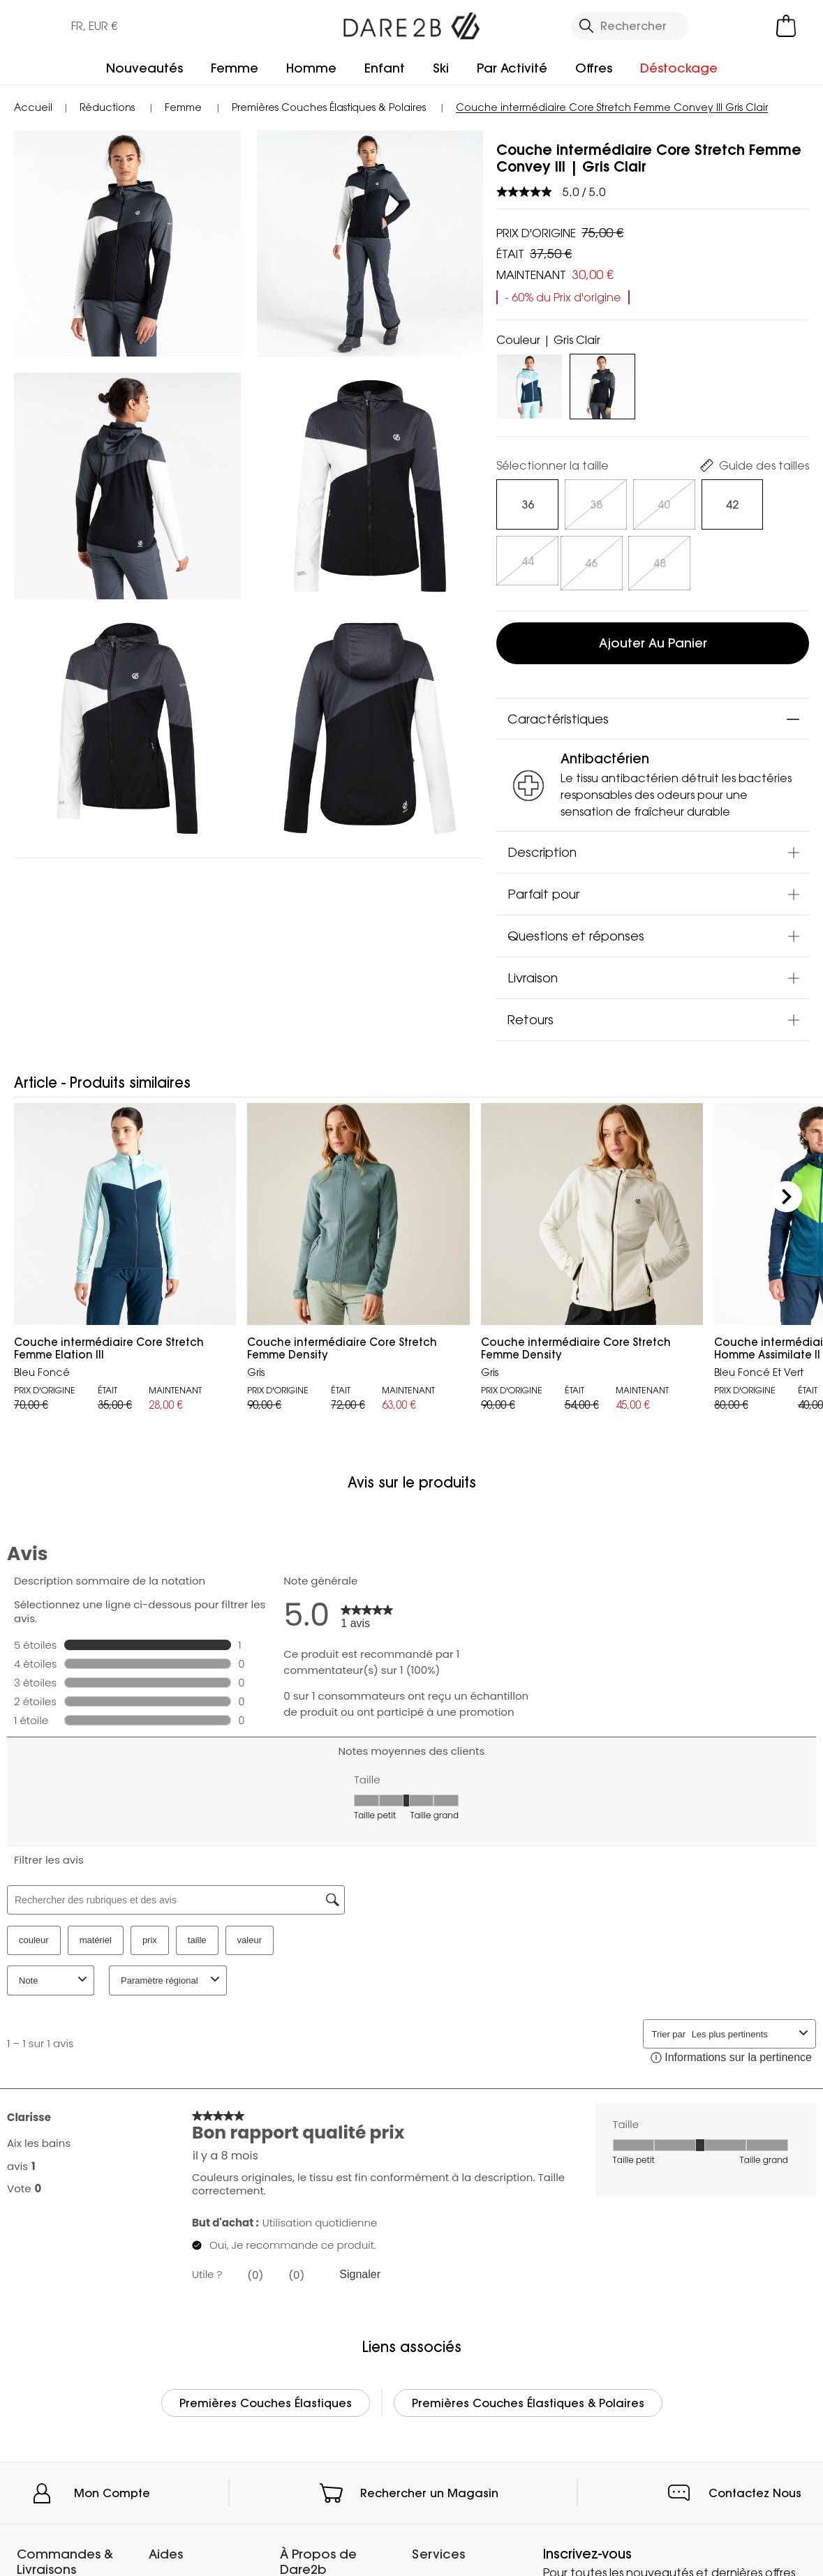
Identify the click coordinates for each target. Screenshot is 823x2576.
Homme (311, 68)
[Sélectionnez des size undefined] (525, 504)
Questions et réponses (575, 930)
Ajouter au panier (653, 639)
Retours (530, 1014)
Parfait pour (543, 889)
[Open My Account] (727, 26)
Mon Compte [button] (112, 2488)
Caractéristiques (558, 713)
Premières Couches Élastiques (265, 2398)
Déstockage (679, 68)
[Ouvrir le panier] (786, 26)
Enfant (384, 68)
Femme (234, 68)
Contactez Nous (755, 2488)
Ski (441, 68)
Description (542, 847)
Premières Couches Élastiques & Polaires (528, 2398)
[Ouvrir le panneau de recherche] (629, 26)
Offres (593, 68)
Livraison (532, 972)
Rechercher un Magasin (429, 2488)
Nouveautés (144, 68)
